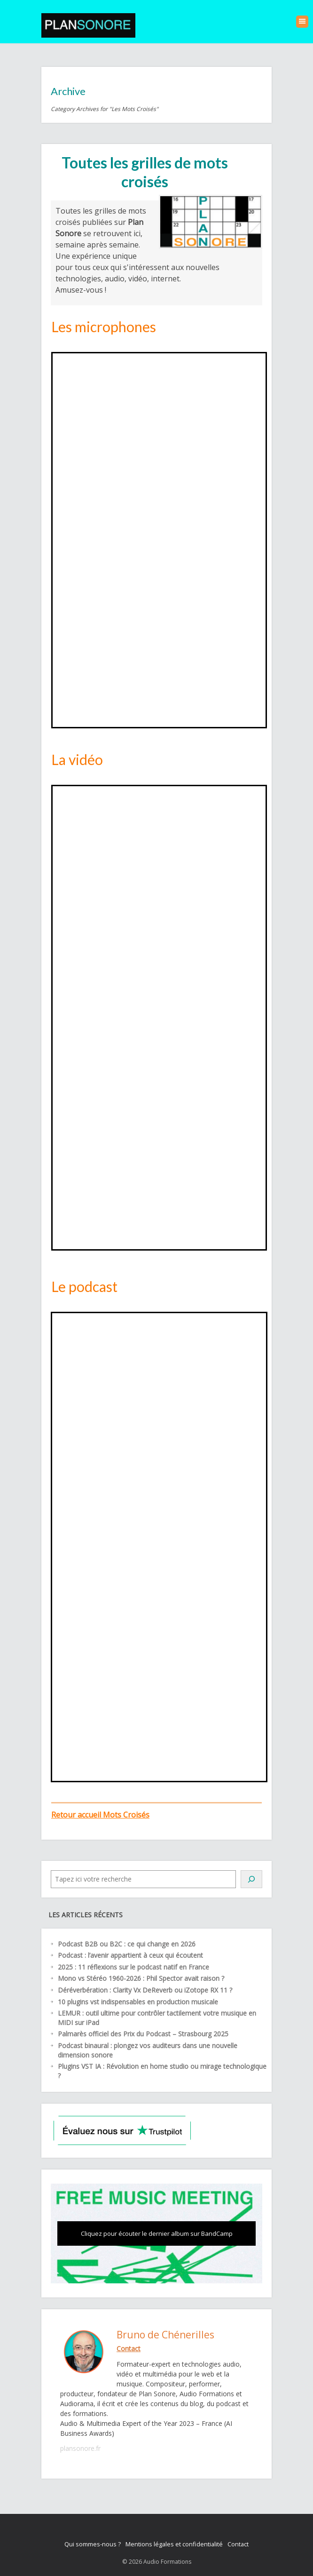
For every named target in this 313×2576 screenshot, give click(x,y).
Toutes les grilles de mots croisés (145, 172)
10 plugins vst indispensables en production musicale (138, 2001)
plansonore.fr (80, 2448)
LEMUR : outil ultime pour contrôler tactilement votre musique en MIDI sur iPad (157, 2018)
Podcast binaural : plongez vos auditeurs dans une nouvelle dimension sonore (147, 2050)
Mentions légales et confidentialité (174, 2544)
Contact (238, 2544)
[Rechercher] (251, 1879)
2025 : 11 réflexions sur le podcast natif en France (133, 1966)
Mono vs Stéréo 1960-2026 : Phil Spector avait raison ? (141, 1978)
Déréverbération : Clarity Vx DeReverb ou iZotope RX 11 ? (145, 1990)
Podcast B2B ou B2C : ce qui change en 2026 (127, 1943)
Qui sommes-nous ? (92, 2544)
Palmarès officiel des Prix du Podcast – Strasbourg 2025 (143, 2033)
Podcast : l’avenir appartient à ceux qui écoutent (130, 1955)
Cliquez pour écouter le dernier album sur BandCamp (157, 2233)
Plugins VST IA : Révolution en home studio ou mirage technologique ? (162, 2071)
